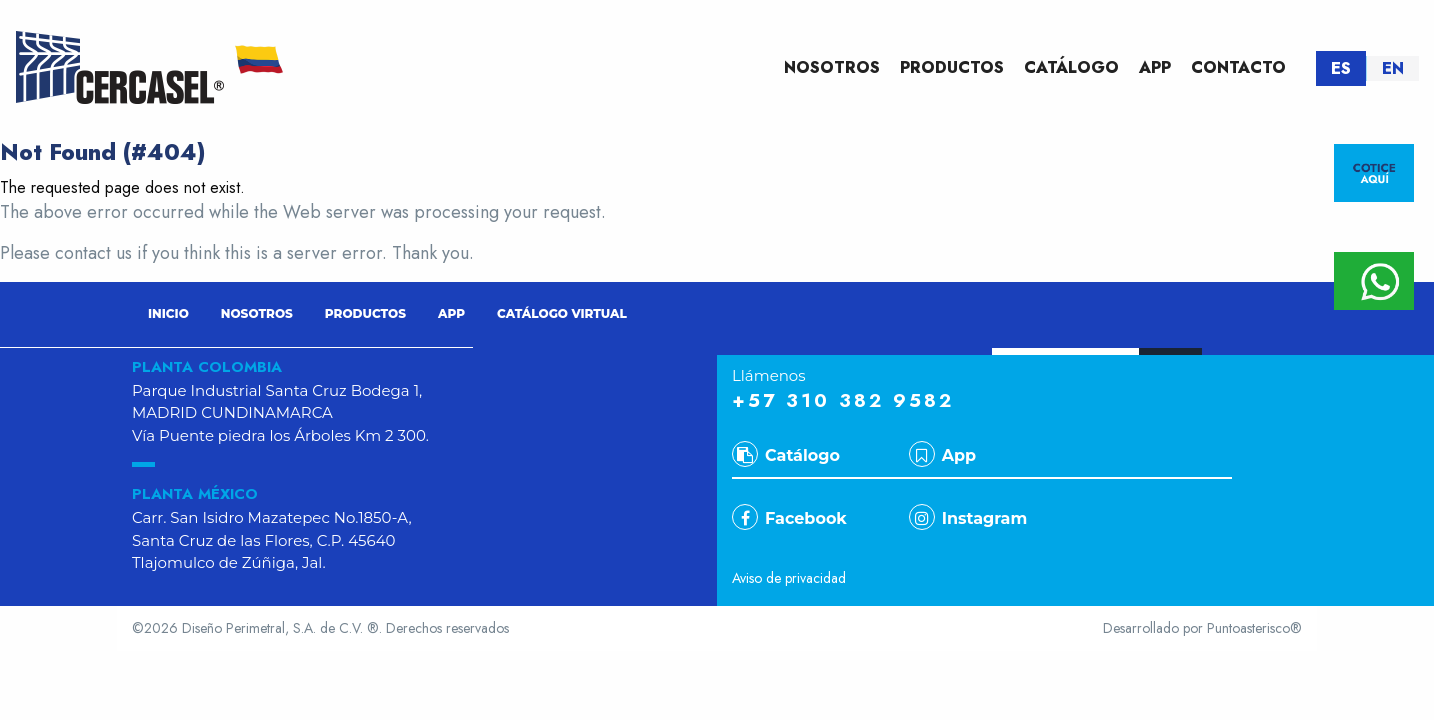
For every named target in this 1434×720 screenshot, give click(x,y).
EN (1393, 68)
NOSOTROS (832, 67)
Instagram (968, 518)
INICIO (168, 313)
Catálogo (786, 455)
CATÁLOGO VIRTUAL (562, 313)
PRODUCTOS (952, 67)
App (942, 455)
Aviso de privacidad (789, 578)
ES (1341, 68)
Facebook (789, 518)
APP (1155, 67)
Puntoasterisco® (1254, 628)
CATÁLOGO (1071, 67)
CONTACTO (1238, 67)
